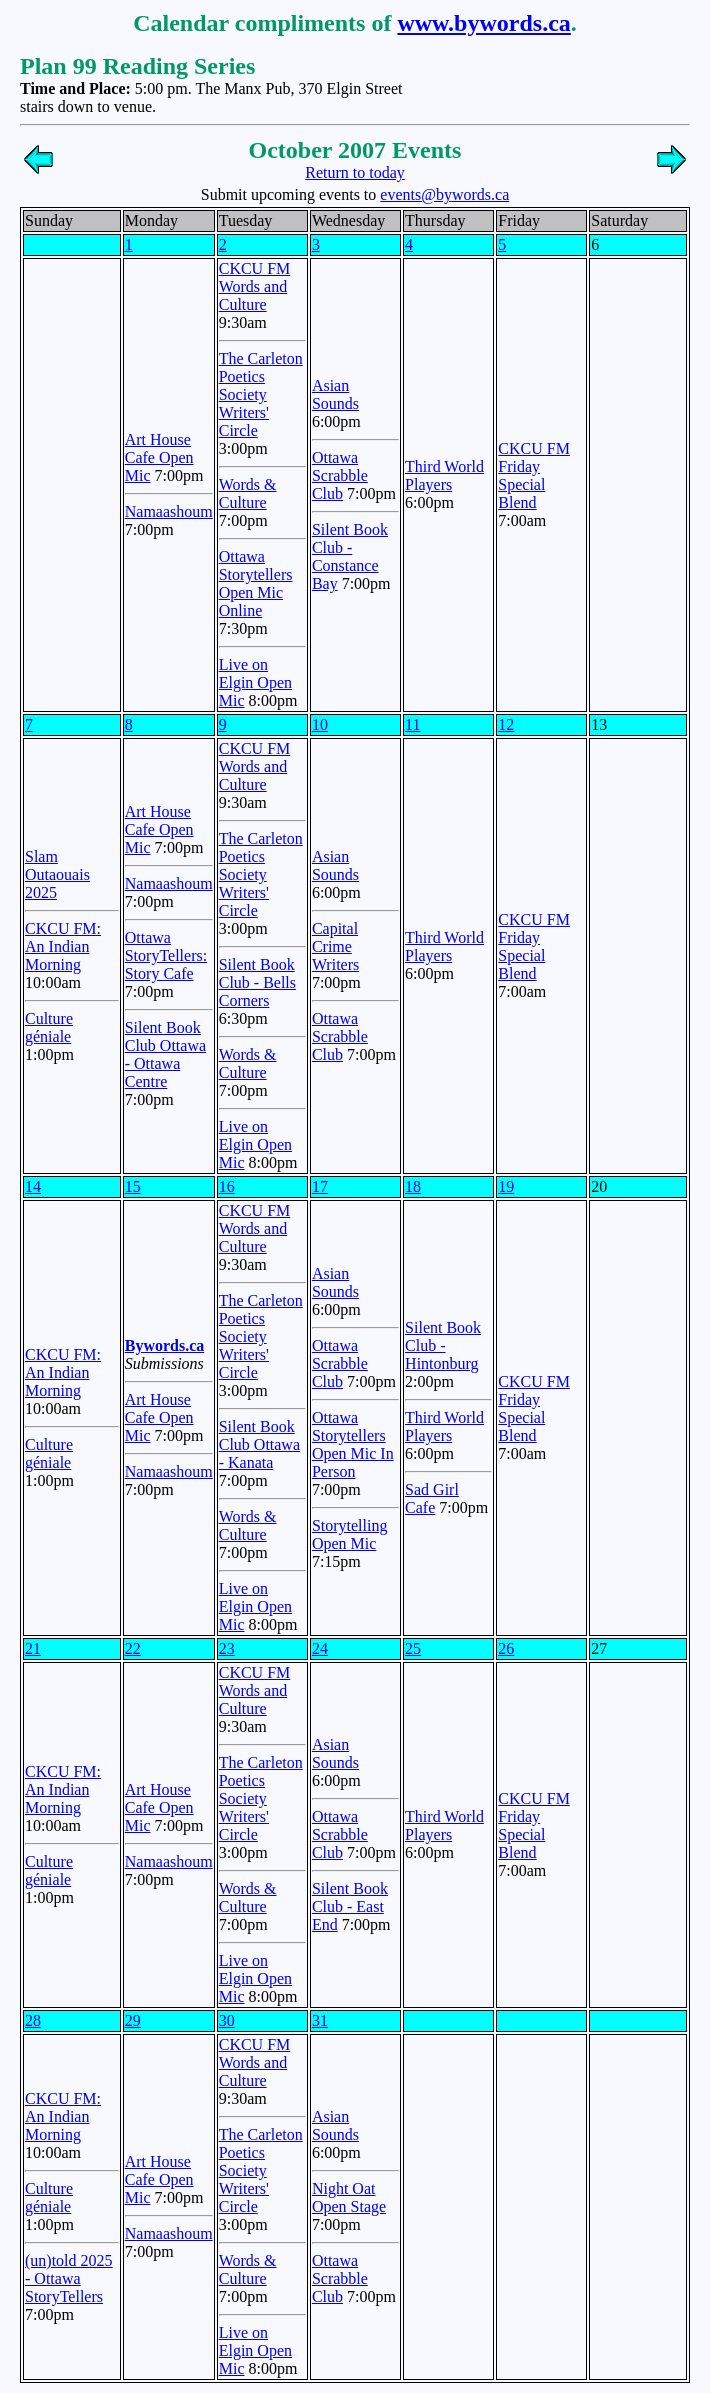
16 (227, 1186)
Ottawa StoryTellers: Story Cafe (166, 955)
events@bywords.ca (444, 194)
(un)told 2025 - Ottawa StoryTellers (69, 2278)
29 (133, 2020)
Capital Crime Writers (335, 946)
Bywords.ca (165, 1345)
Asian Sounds (335, 394)
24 (320, 1648)
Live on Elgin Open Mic (255, 682)
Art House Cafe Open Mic (159, 457)
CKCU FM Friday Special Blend (534, 475)
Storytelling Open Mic (350, 1534)
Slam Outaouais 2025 (57, 874)
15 (133, 1186)
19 (506, 1186)
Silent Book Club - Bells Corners (257, 982)
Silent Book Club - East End (350, 1906)
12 (506, 724)
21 (33, 1648)
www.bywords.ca (483, 23)
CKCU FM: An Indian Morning (63, 946)
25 (413, 1648)
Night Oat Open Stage (349, 2197)
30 (227, 2020)
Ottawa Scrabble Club (340, 475)
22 (133, 1648)
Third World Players (444, 475)
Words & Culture (248, 493)
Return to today (355, 172)
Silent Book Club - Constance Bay (350, 556)
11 (412, 724)
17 (320, 1186)
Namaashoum (169, 511)
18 (413, 1186)
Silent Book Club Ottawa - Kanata (259, 1444)
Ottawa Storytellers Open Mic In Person (353, 1444)
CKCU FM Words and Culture (255, 286)
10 (320, 724)
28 (33, 2020)
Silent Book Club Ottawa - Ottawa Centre (165, 1054)
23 (227, 1648)
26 (506, 1648)
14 (33, 1186)
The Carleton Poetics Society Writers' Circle (261, 394)
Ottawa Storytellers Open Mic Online (256, 583)
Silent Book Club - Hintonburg (443, 1345)
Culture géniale (49, 1027)
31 (320, 2020)
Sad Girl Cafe (432, 1498)
